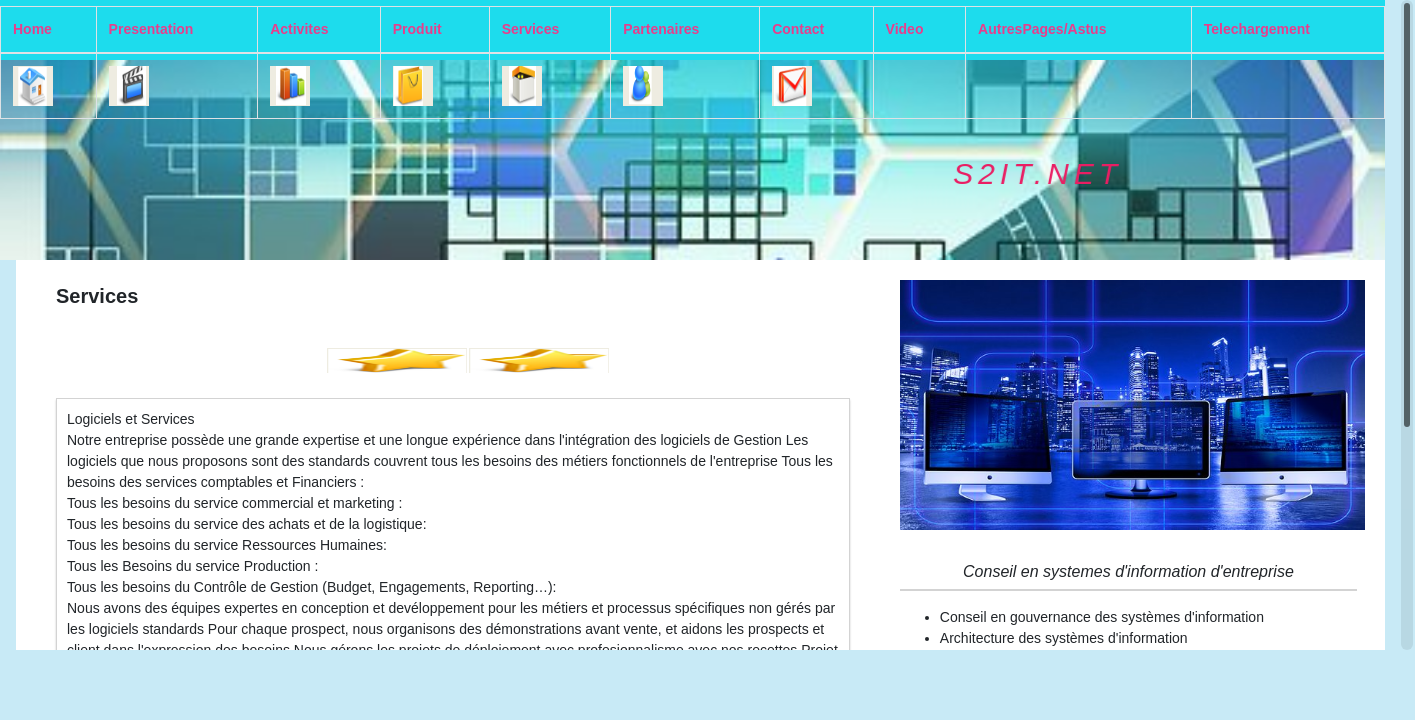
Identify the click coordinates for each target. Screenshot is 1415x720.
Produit (417, 29)
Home (32, 29)
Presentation (151, 29)
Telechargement (1257, 29)
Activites (299, 29)
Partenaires (661, 29)
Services (531, 29)
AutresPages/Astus (1042, 29)
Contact (798, 29)
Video (905, 29)
